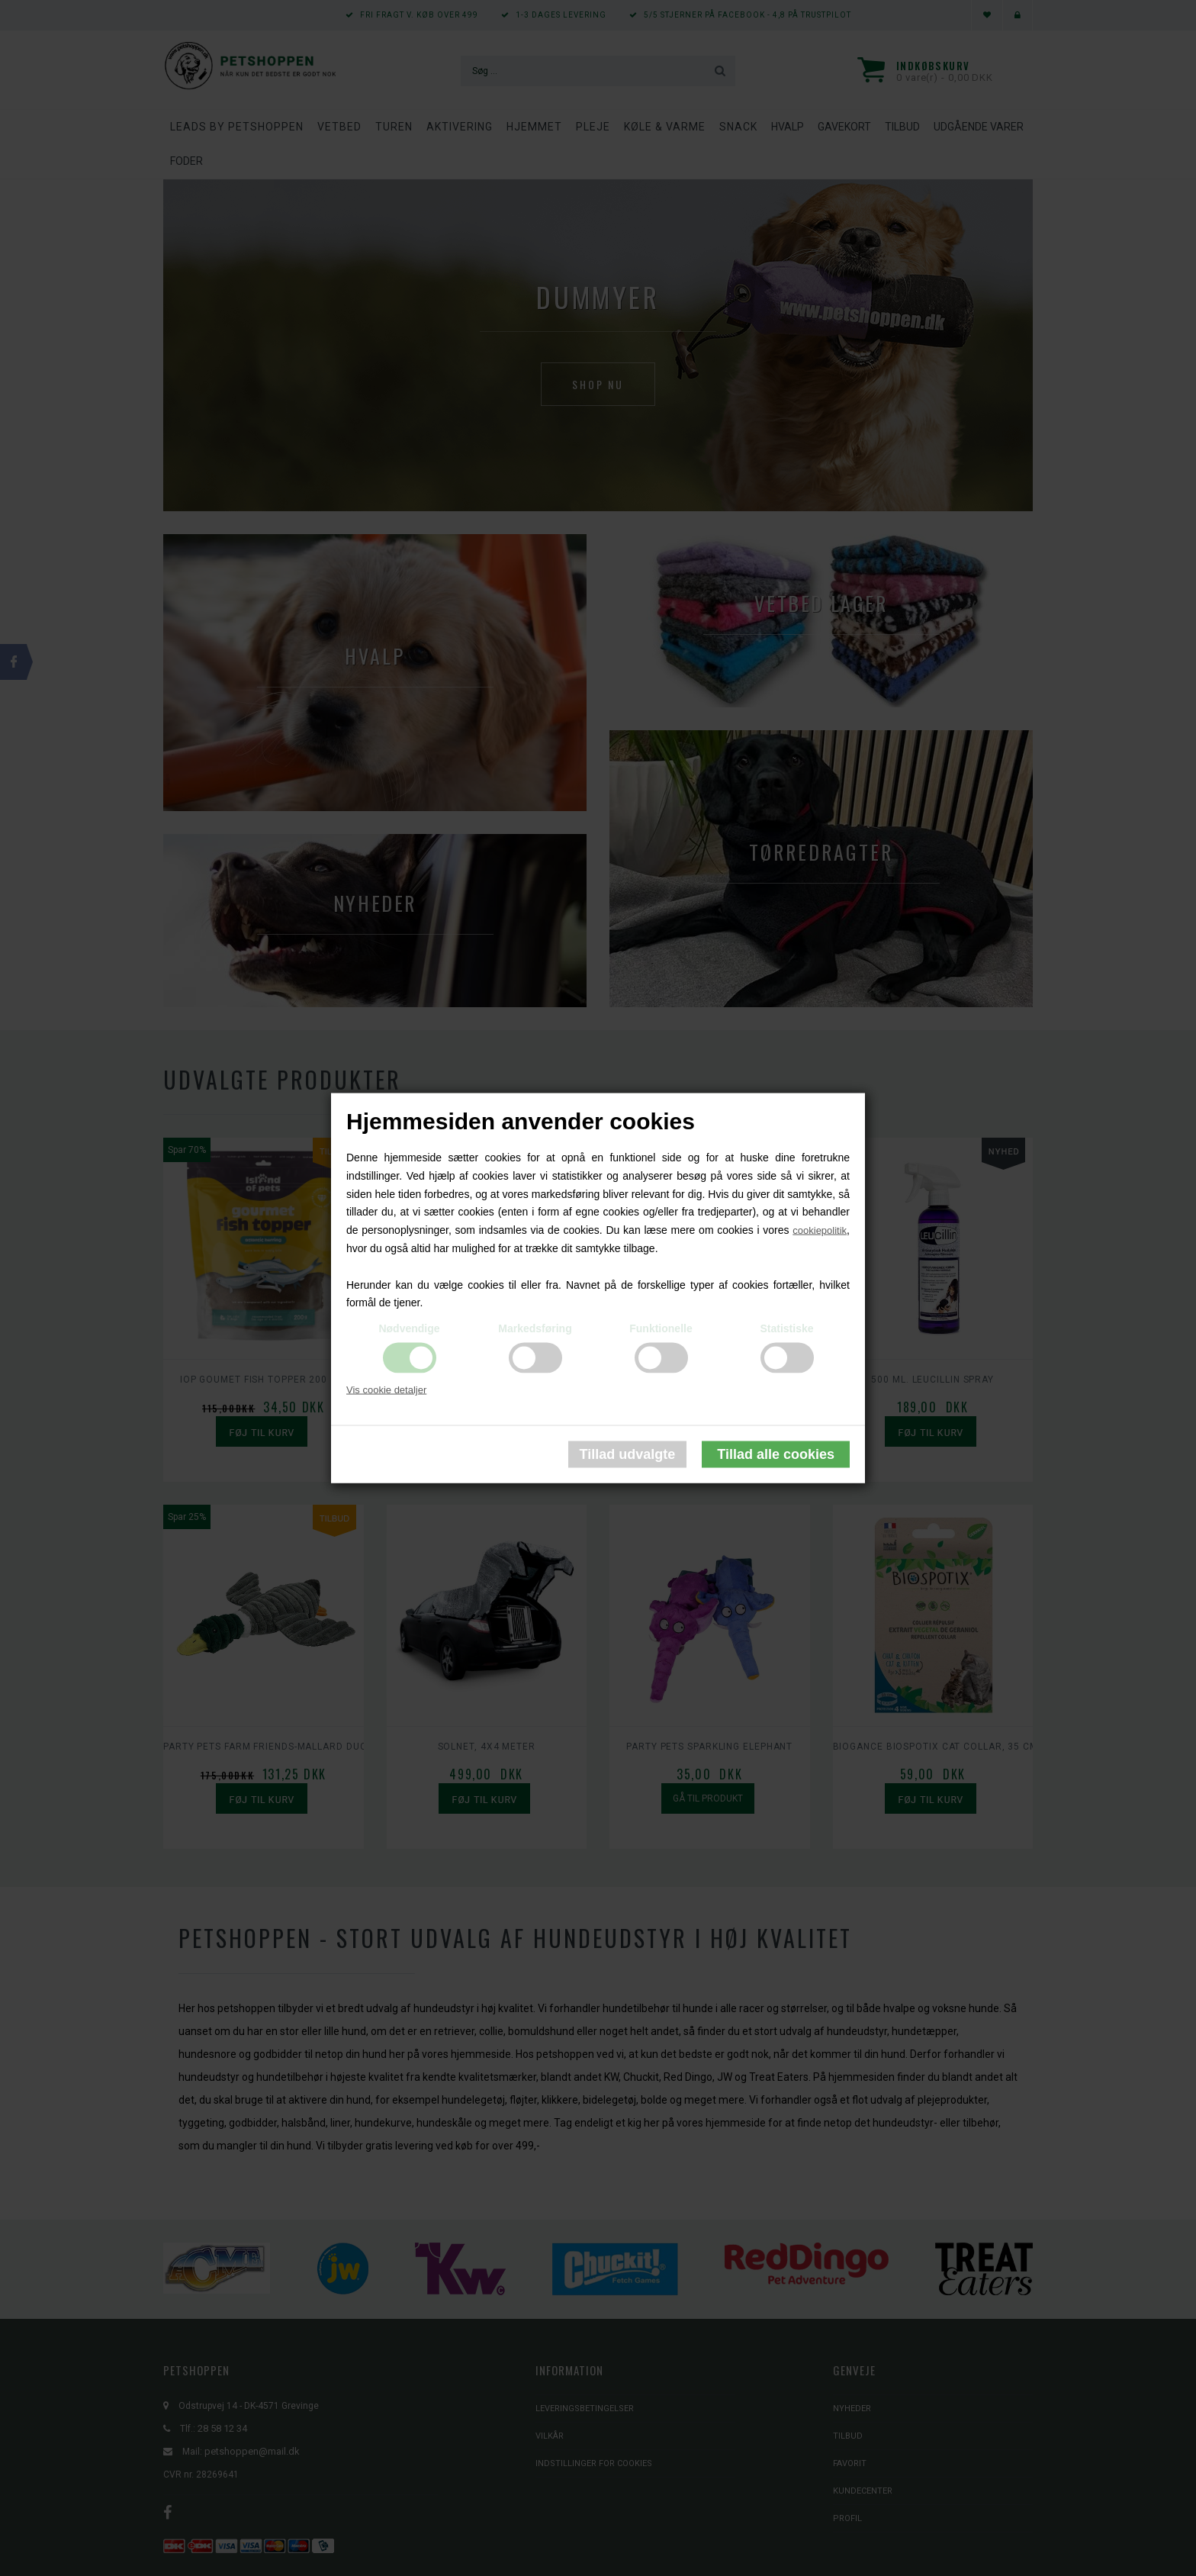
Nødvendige (408, 1328)
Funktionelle (660, 1328)
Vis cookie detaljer (386, 1390)
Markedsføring (534, 1328)
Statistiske (786, 1328)
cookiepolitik (820, 1230)
